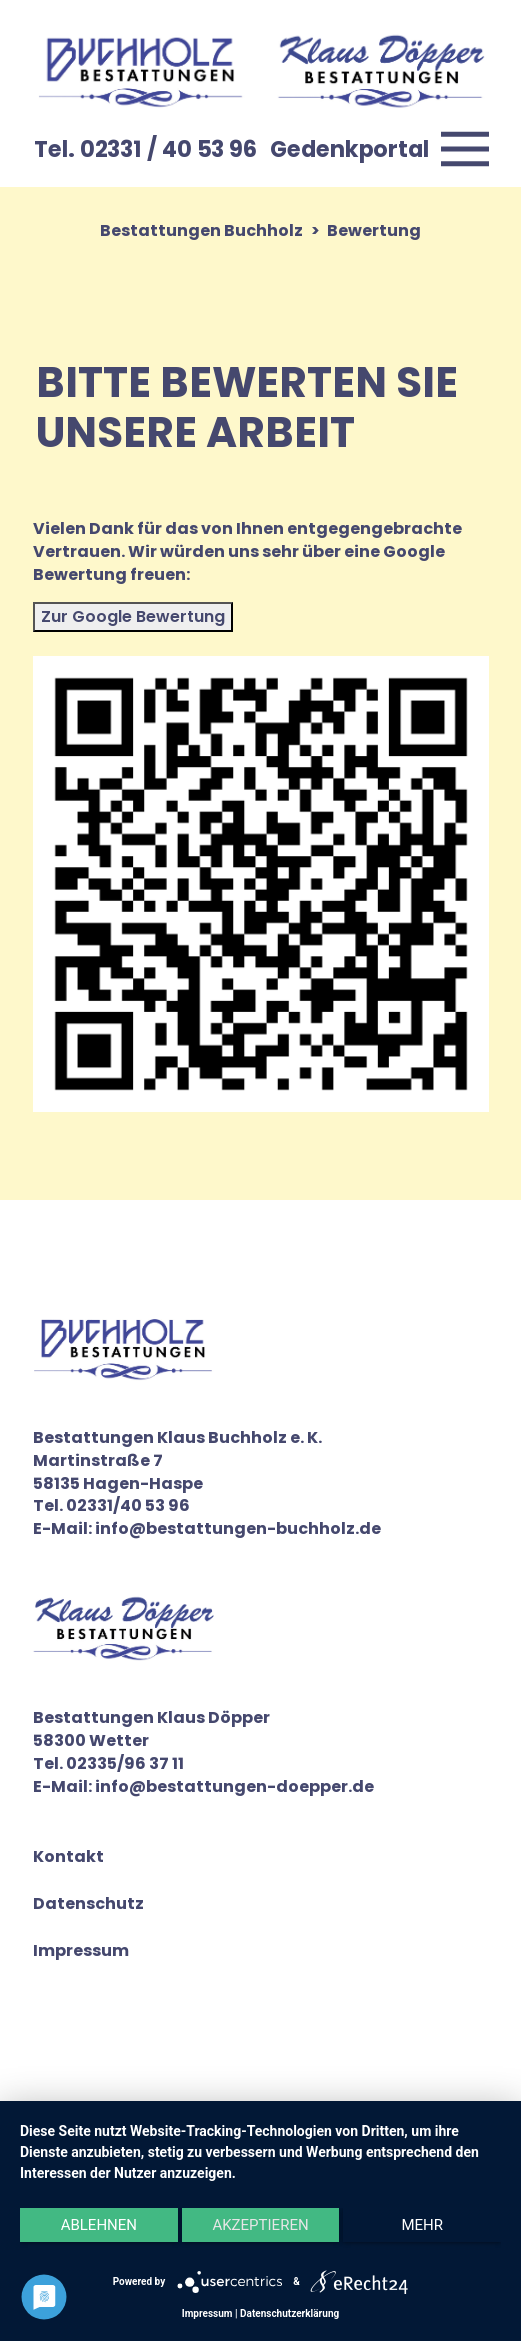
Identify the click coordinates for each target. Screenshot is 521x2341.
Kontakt (68, 1857)
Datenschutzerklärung (289, 2313)
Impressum (81, 1951)
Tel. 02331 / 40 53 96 (145, 149)
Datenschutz (88, 1904)
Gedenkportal (349, 149)
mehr (422, 2225)
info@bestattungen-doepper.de (234, 1786)
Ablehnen (99, 2225)
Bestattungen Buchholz (201, 230)
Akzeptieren (260, 2225)
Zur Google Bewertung (133, 616)
